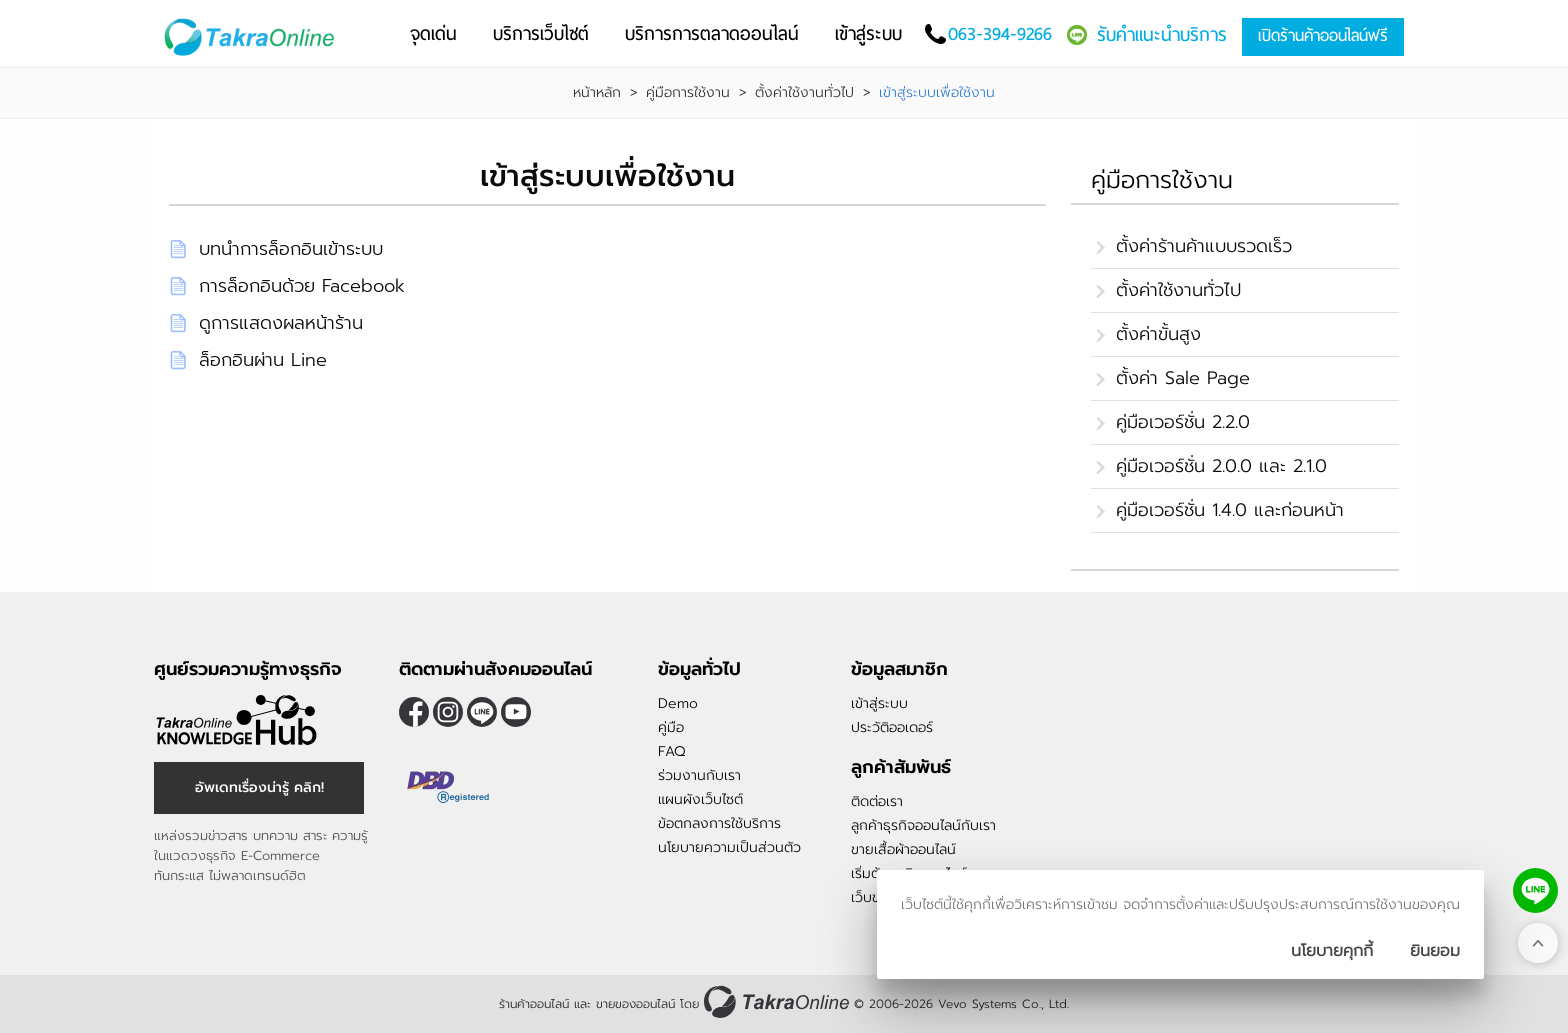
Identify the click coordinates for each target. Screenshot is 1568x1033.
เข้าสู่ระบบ (879, 703)
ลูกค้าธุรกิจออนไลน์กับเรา (923, 825)
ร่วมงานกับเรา (699, 775)
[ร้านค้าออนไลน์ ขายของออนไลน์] (776, 1001)
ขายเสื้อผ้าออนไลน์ (903, 849)
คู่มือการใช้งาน (688, 93)
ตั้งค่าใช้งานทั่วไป (804, 93)
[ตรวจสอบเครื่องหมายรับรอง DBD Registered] (449, 787)
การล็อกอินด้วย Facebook (302, 286)
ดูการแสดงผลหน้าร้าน (281, 323)
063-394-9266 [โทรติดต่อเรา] (1000, 33)
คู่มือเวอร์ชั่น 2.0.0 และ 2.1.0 (1221, 466)
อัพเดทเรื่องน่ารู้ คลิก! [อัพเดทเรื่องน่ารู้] (259, 787)
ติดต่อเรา (877, 801)
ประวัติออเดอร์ (892, 727)
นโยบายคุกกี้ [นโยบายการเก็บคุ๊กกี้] (1332, 951)
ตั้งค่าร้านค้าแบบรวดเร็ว (1204, 246)
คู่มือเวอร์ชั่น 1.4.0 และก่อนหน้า (1230, 510)
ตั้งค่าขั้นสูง (1158, 334)
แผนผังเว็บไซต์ (700, 799)
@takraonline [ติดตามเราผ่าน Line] (482, 712)
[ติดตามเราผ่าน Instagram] (448, 712)
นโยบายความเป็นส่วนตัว (729, 847)
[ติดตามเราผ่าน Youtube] (516, 712)
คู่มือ (671, 727)
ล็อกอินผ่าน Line (263, 360)
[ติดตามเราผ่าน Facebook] (414, 712)
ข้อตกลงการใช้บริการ (719, 823)
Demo (678, 703)
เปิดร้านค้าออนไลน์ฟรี (1323, 35)
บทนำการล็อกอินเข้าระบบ (291, 249)
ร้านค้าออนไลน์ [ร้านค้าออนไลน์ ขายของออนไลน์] (534, 1004)
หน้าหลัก (597, 93)
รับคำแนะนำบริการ (1162, 34)
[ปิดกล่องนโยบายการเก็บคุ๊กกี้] (1435, 951)
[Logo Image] (253, 37)
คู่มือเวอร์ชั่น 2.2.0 (1183, 422)
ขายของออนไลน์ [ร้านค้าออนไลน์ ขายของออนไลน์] (635, 1004)
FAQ (671, 751)
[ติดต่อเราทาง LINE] (1535, 890)
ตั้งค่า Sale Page (1183, 378)
